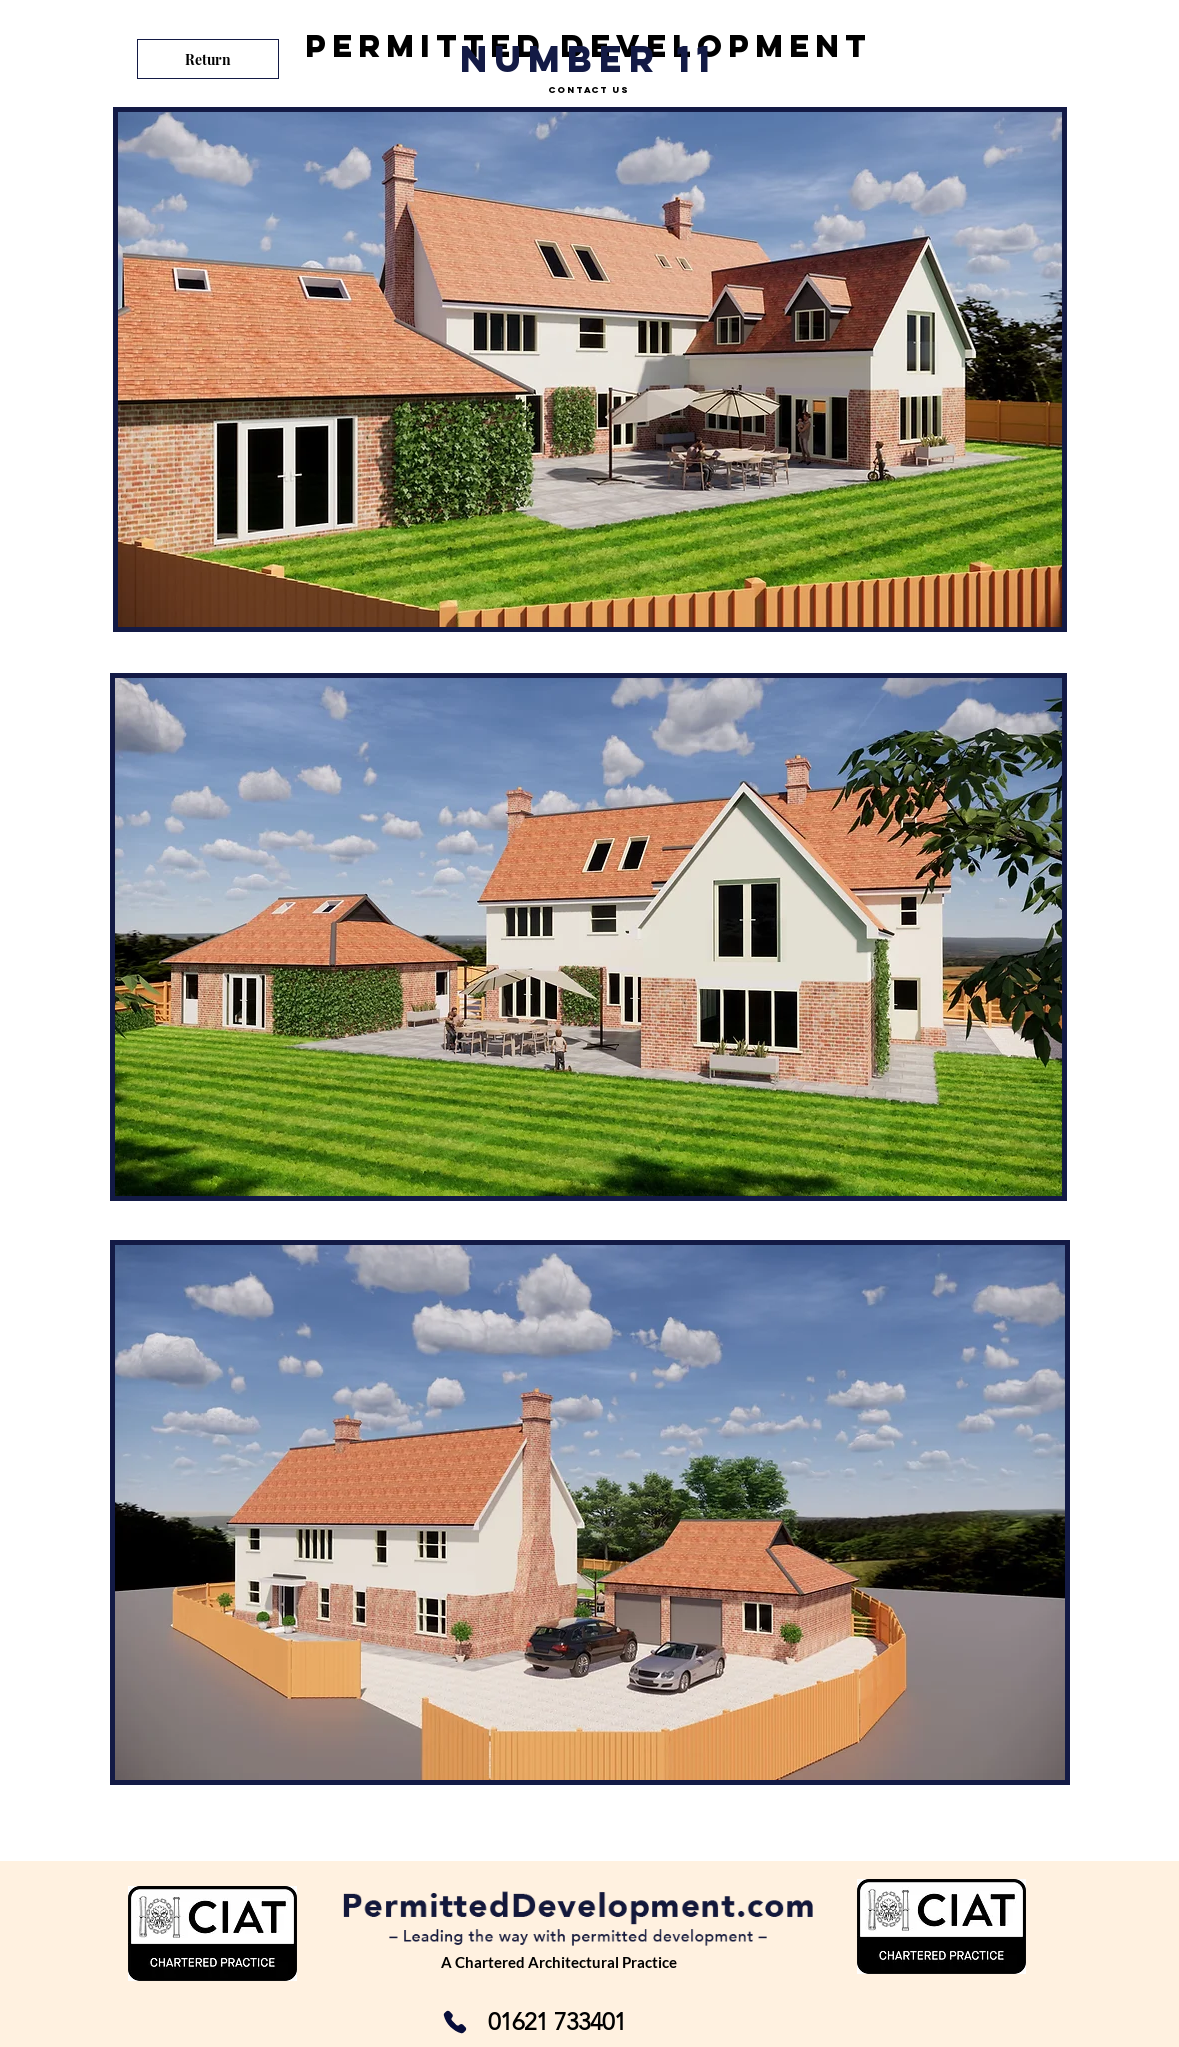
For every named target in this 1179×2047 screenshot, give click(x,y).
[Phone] (455, 2022)
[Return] (208, 59)
